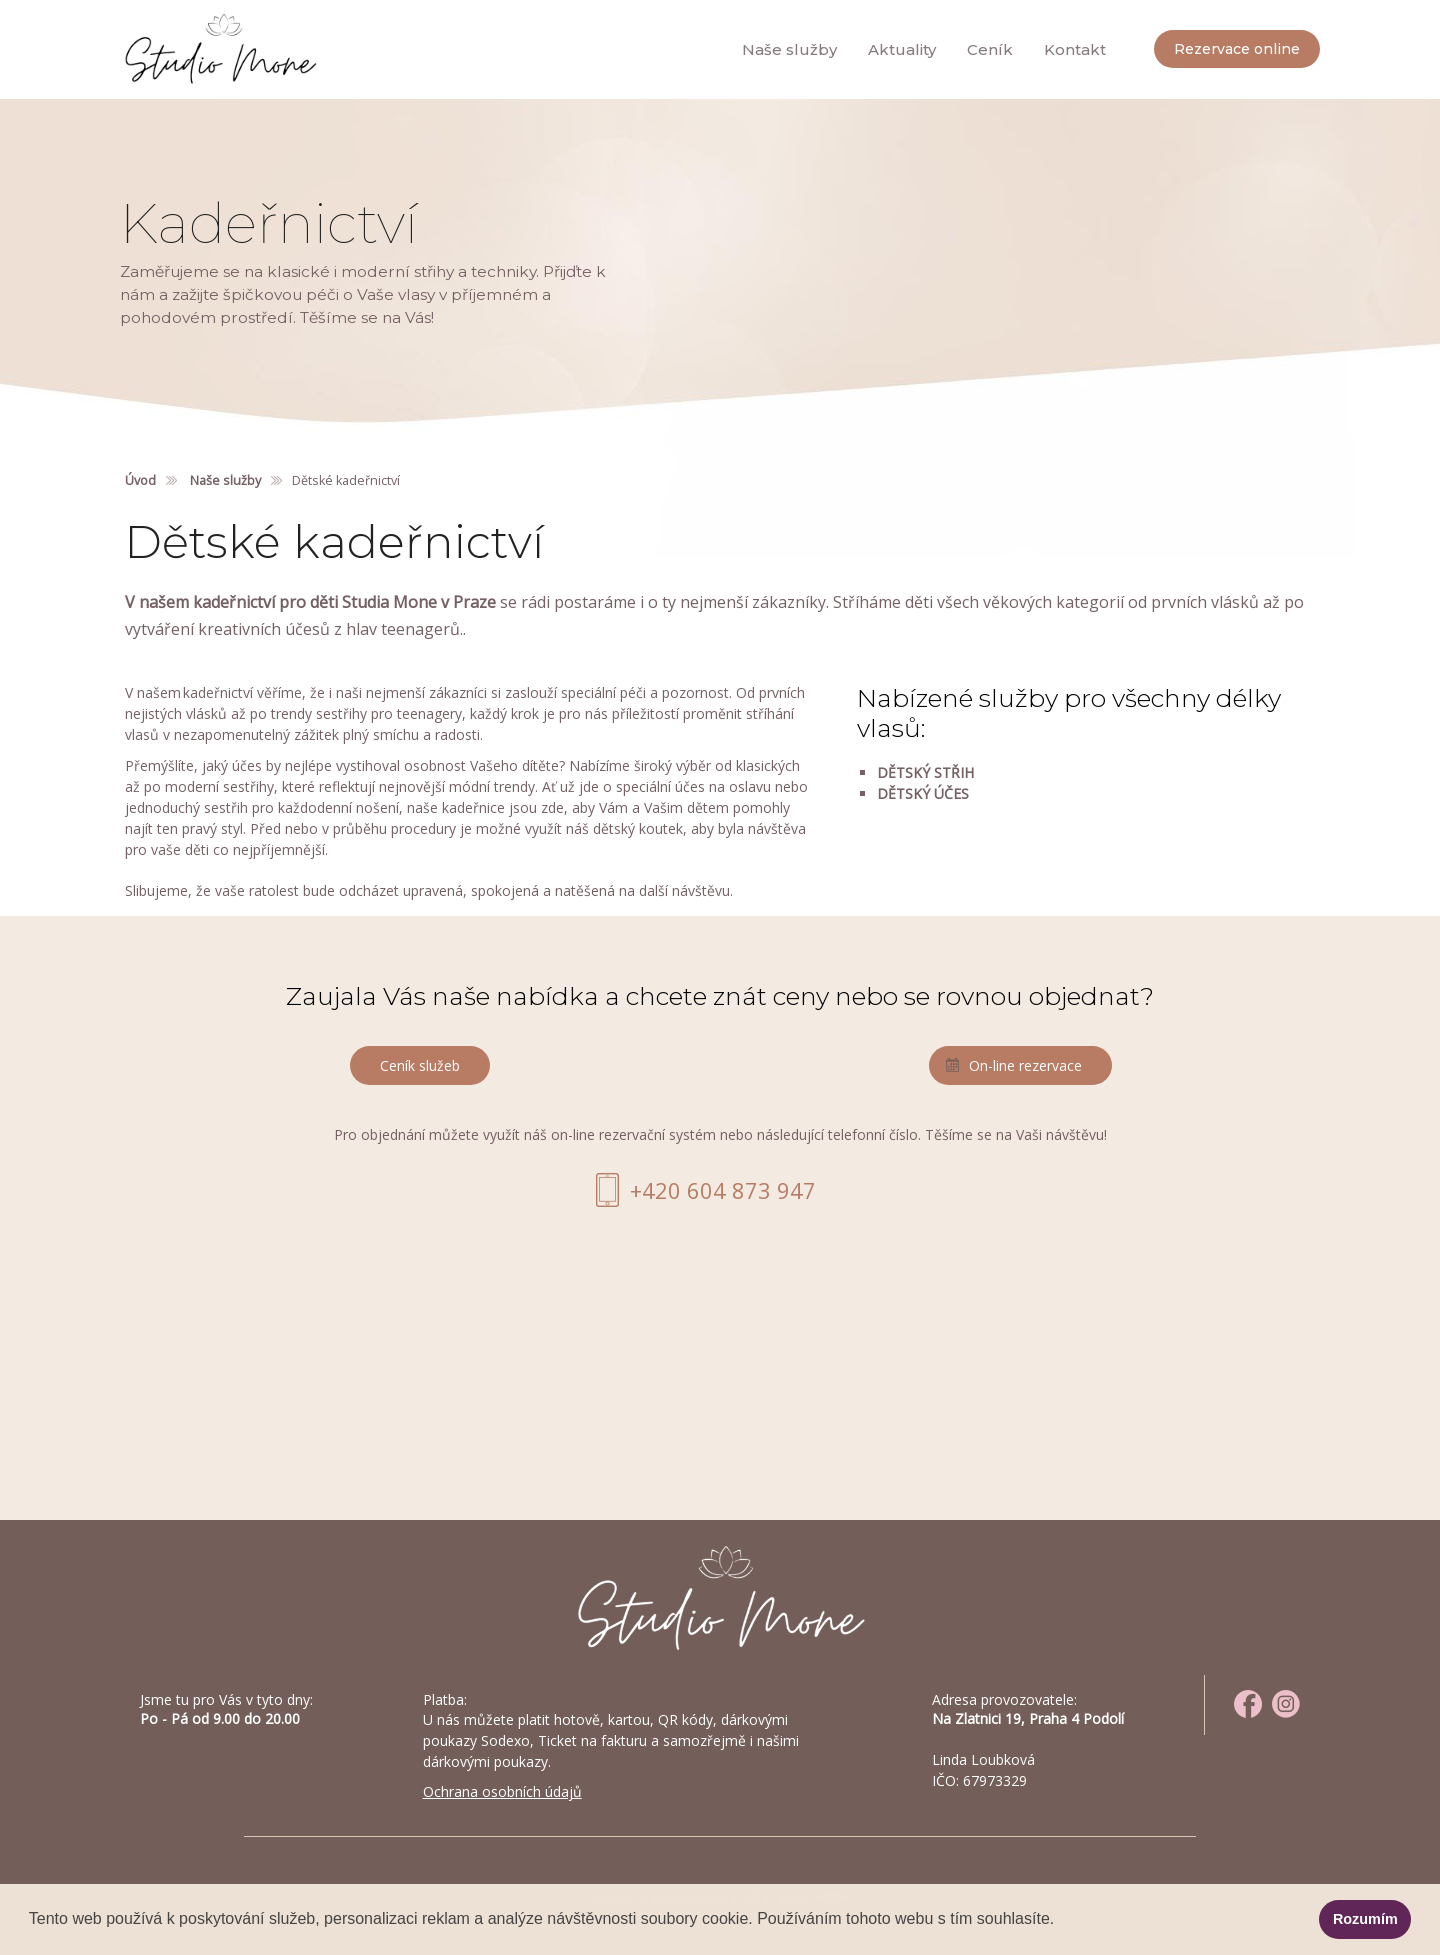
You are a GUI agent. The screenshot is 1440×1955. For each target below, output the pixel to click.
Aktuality (902, 49)
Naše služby (789, 49)
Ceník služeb (420, 1065)
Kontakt (1075, 49)
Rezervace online (1237, 49)
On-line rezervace (1025, 1065)
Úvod (140, 480)
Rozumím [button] (1365, 1919)
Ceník (990, 49)
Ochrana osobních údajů (502, 1791)
